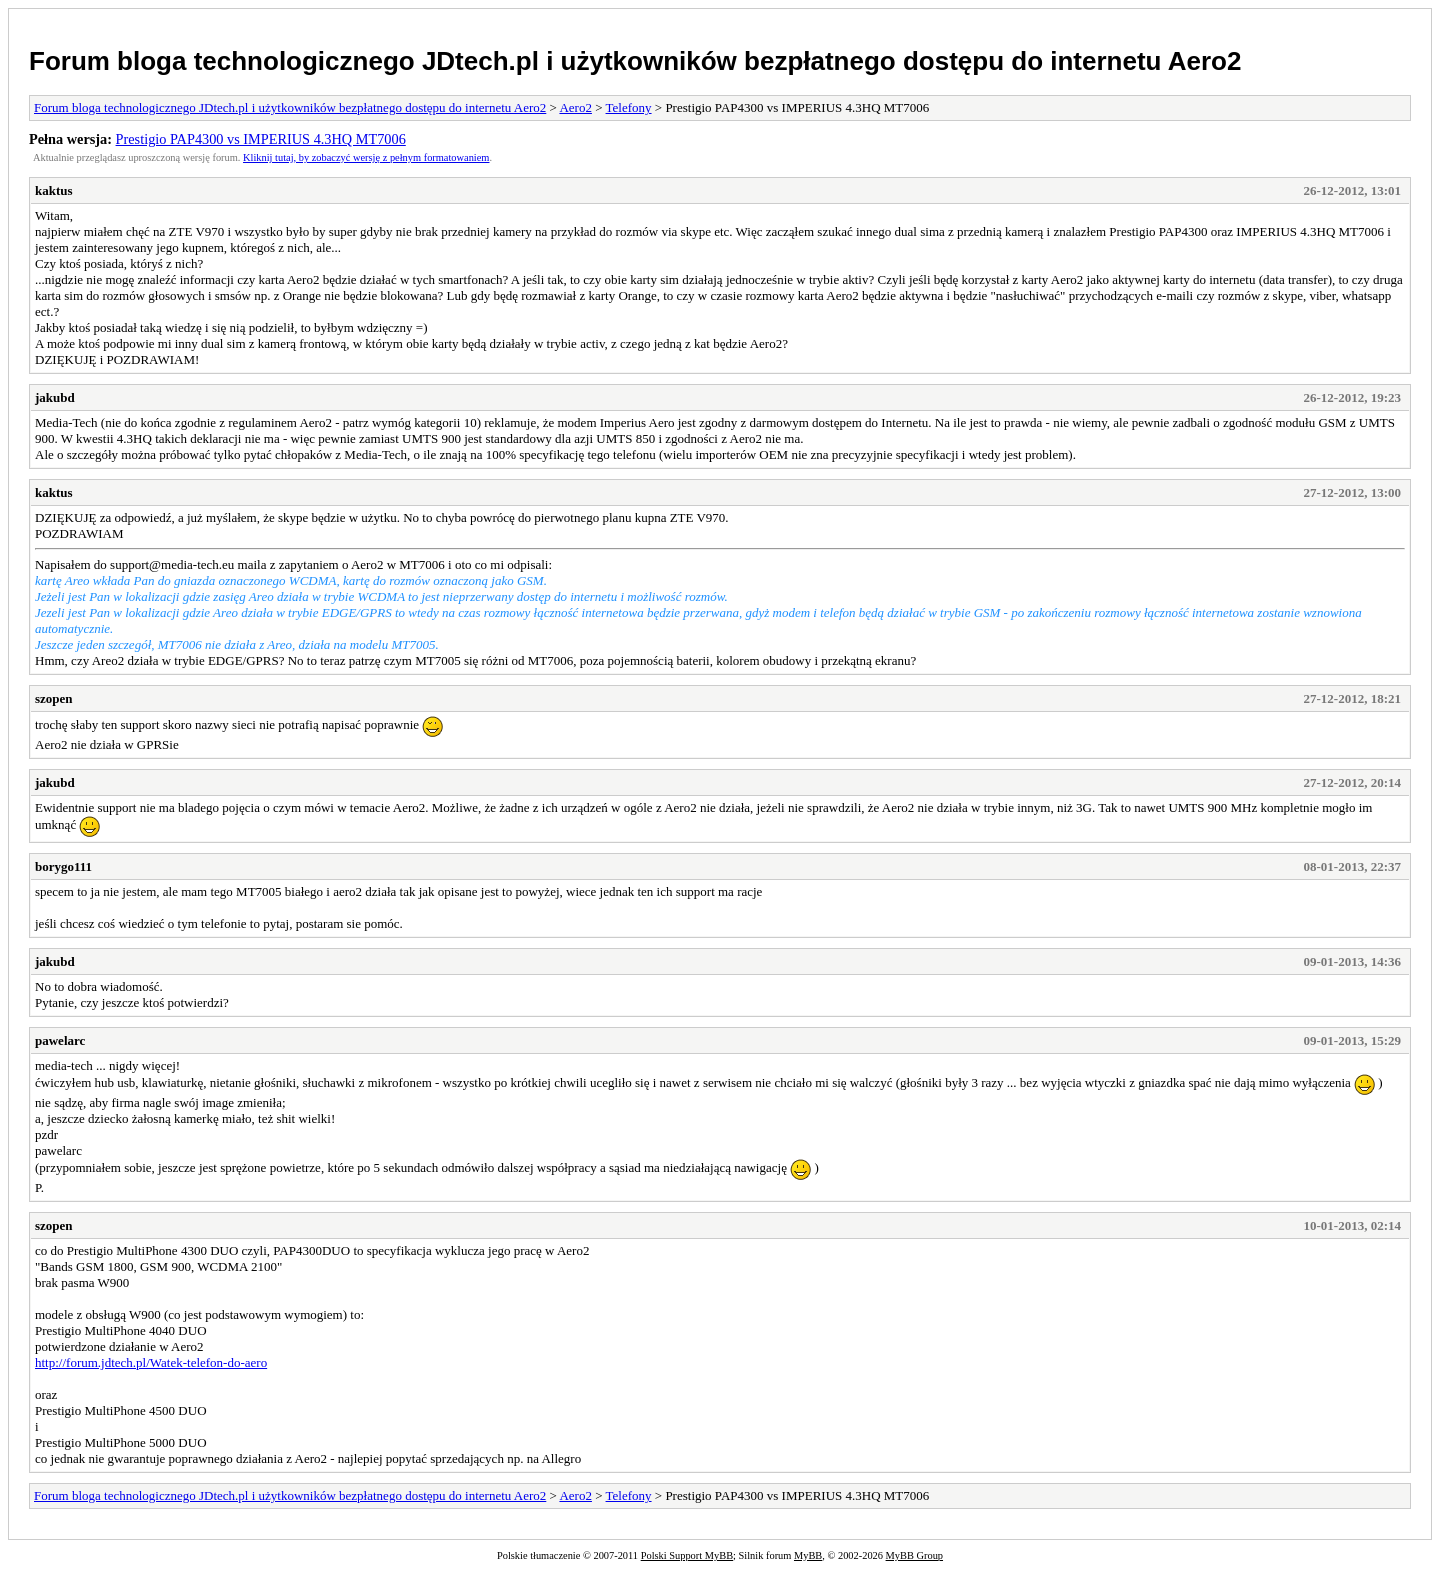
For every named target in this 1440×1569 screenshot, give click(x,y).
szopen (54, 698)
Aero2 (575, 107)
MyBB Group (914, 1555)
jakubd (55, 397)
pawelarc (60, 1040)
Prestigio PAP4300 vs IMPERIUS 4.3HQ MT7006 (261, 139)
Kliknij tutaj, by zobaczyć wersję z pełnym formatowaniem (366, 157)
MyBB (808, 1555)
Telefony (629, 107)
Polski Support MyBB (687, 1555)
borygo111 (63, 866)
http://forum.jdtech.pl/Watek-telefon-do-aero (151, 1362)
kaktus (54, 190)
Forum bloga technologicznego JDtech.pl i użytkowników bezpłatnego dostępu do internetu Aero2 (635, 61)
